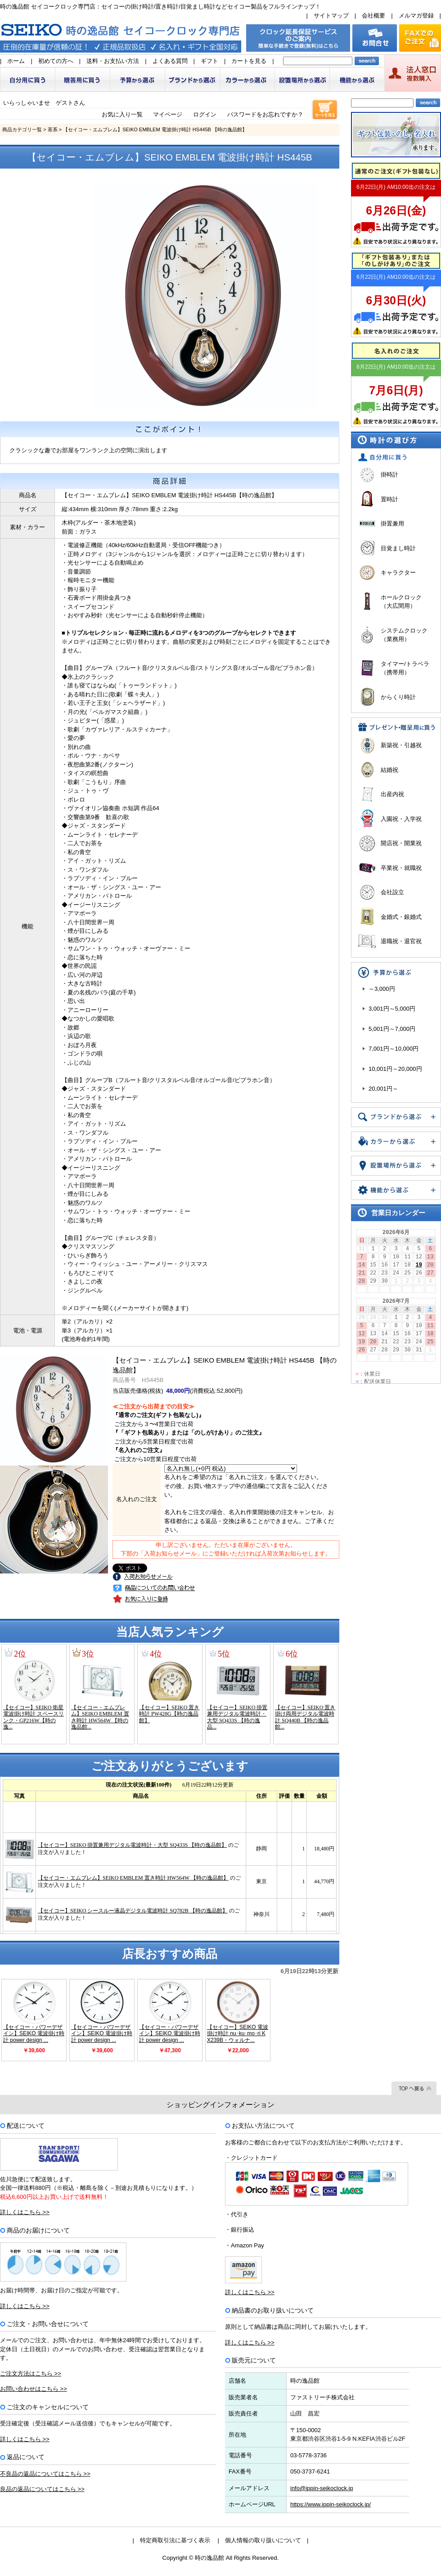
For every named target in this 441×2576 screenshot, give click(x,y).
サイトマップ (331, 15)
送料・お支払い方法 (112, 61)
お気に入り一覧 (122, 114)
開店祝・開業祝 (401, 843)
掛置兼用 (392, 523)
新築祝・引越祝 (401, 745)
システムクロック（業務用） (404, 635)
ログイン (204, 114)
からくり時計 (398, 697)
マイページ (167, 114)
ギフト (209, 61)
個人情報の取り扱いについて (263, 2540)
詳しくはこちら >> (25, 2212)
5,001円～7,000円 (392, 1028)
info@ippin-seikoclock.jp (321, 2488)
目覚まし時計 (398, 548)
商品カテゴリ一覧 (22, 129)
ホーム (16, 61)
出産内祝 (392, 794)
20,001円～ (383, 1088)
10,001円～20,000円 (395, 1068)
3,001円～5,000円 (392, 1008)
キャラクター (398, 572)
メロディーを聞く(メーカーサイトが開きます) (128, 1308)
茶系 (53, 129)
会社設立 (392, 892)
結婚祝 (389, 770)
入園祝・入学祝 (401, 819)
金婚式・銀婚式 (401, 917)
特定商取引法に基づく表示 (175, 2540)
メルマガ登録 (416, 15)
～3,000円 (382, 988)
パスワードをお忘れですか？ (265, 114)
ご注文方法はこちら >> (30, 2373)
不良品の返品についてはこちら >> (45, 2473)
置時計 (389, 499)
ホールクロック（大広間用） (401, 602)
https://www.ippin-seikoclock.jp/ (330, 2504)
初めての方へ (55, 61)
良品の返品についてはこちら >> (42, 2489)
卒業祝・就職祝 (401, 868)
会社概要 (373, 15)
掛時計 (389, 474)
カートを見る (248, 61)
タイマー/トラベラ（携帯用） (405, 668)
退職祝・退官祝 (401, 941)
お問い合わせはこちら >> (33, 2388)
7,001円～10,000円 (393, 1048)
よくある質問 (170, 61)
